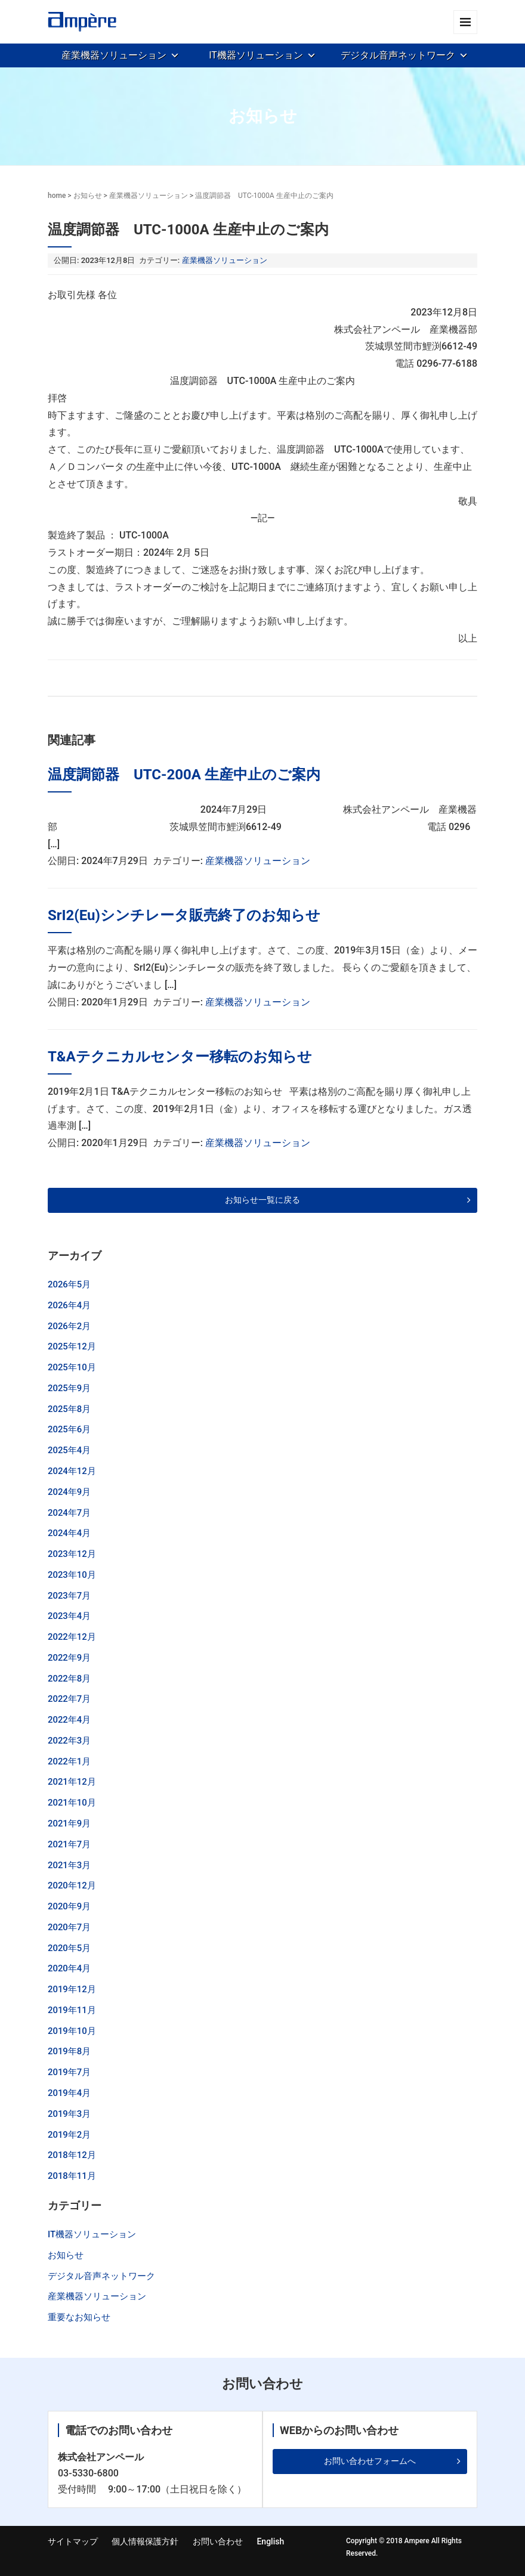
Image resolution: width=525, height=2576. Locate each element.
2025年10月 (72, 1367)
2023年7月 (69, 1595)
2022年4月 (69, 1719)
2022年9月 (69, 1657)
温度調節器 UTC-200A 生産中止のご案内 (184, 774)
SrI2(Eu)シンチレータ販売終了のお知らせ (184, 915)
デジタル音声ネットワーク (398, 55)
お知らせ (87, 195)
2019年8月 (69, 2051)
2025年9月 (69, 1388)
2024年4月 (69, 1533)
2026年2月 (69, 1326)
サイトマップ (73, 2541)
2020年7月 (69, 1927)
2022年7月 (69, 1698)
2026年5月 (69, 1284)
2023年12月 (72, 1554)
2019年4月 (69, 2093)
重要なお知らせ (79, 2317)
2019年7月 (69, 2072)
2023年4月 (69, 1616)
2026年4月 (69, 1305)
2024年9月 (69, 1492)
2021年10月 (72, 1802)
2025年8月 (69, 1409)
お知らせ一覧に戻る (262, 1200)
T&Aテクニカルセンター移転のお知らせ (180, 1056)
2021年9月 (69, 1823)
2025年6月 (69, 1429)
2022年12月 (72, 1636)
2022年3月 (69, 1740)
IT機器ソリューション (256, 55)
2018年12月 (72, 2155)
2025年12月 (72, 1346)
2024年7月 (69, 1512)
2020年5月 (69, 1948)
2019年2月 (69, 2134)
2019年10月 (72, 2031)
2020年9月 (69, 1906)
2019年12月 (72, 1989)
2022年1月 (69, 1761)
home (57, 195)
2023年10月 (72, 1574)
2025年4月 (69, 1450)
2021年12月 (72, 1781)
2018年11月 (72, 2176)
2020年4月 (69, 1968)
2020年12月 (72, 1885)
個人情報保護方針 (145, 2541)
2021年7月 (69, 1844)
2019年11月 (72, 2010)
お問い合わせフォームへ (370, 2461)
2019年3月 (69, 2114)
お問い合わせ (218, 2541)
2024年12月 (72, 1471)
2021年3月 (69, 1865)
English (270, 2541)
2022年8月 (69, 1678)
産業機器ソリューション (113, 55)
